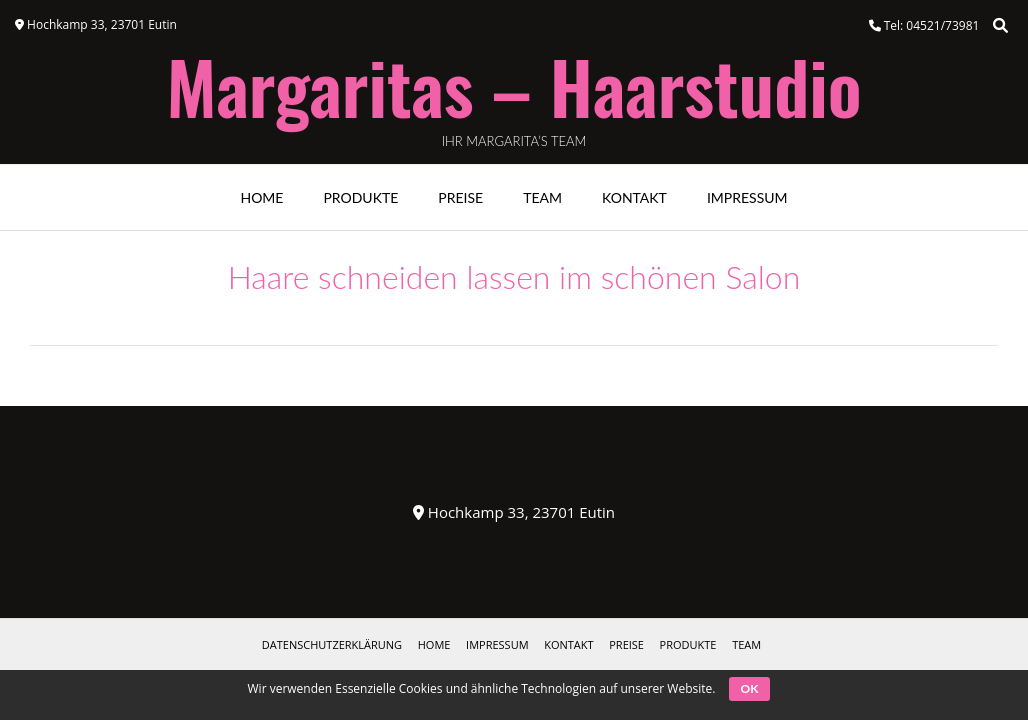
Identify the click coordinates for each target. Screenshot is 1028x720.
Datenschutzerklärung (332, 644)
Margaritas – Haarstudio (513, 86)
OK (750, 688)
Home (261, 197)
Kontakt (634, 197)
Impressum (747, 197)
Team (542, 197)
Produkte (360, 197)
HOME (434, 644)
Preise (460, 197)
